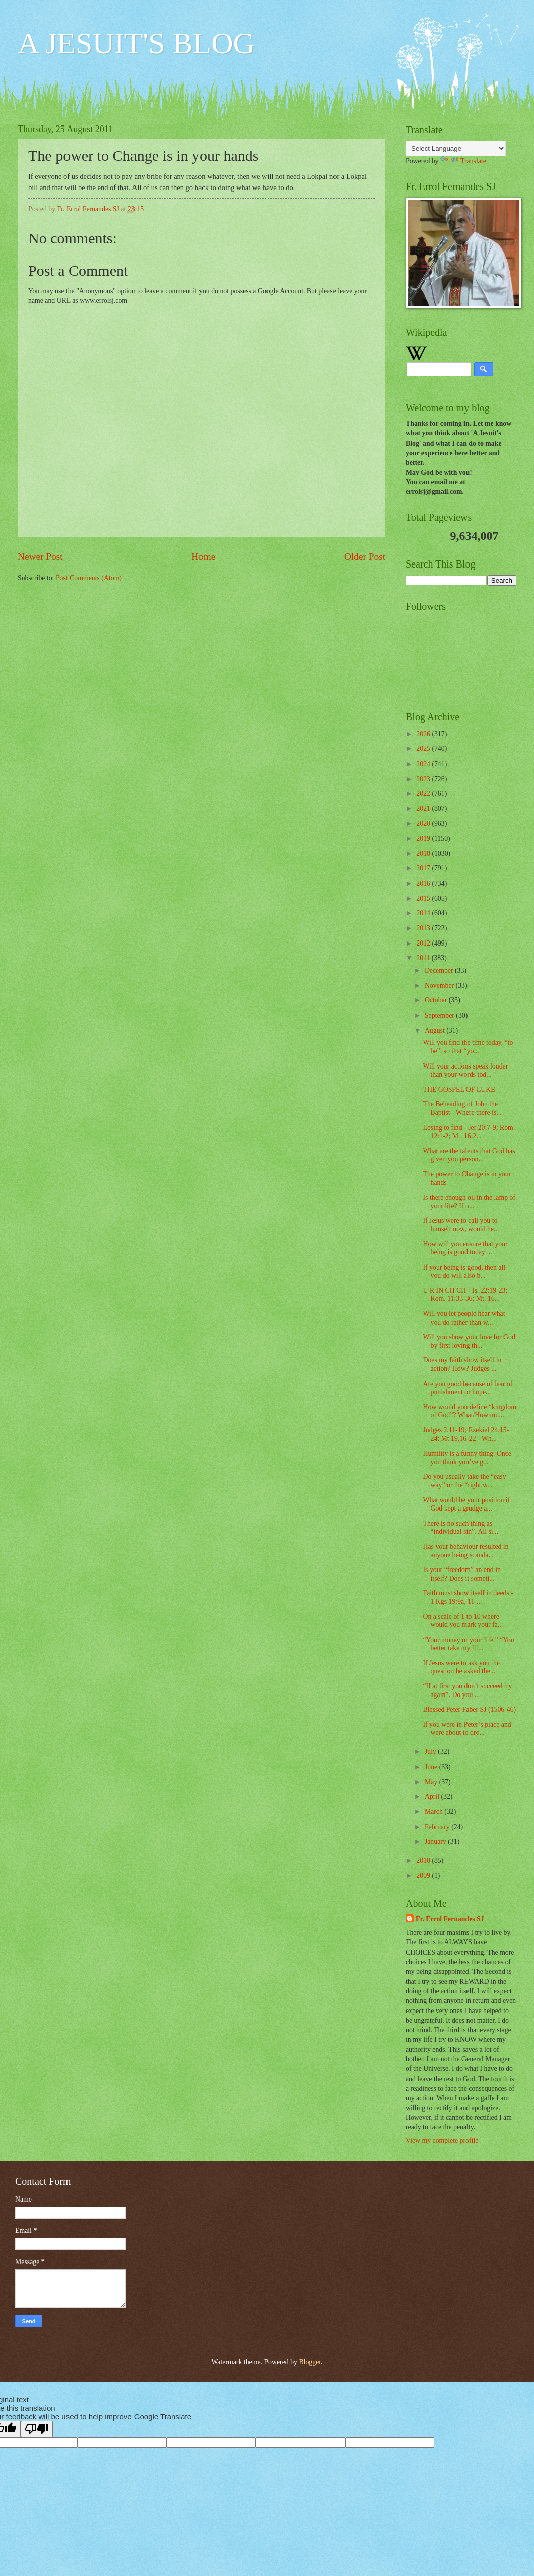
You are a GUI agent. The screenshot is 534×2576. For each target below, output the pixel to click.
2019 (424, 838)
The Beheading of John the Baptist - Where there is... (462, 1108)
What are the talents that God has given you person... (469, 1155)
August (435, 1030)
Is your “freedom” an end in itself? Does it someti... (461, 1574)
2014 (424, 913)
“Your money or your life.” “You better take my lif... (468, 1644)
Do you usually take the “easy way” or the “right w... (464, 1481)
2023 (424, 779)
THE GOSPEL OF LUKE (459, 1089)
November (440, 985)
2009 (424, 1875)
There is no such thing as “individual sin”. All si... (460, 1528)
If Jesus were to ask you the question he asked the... (461, 1667)
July (431, 1751)
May (432, 1782)
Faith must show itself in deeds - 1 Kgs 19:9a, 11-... (468, 1597)
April (433, 1796)
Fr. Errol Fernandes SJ (450, 1919)
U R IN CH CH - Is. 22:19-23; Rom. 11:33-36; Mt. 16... (465, 1295)
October (437, 1000)
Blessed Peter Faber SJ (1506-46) (469, 1709)
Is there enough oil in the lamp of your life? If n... (469, 1201)
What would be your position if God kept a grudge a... (466, 1504)
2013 (424, 928)
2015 (424, 898)
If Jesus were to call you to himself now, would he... (461, 1225)
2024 (424, 764)
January (436, 1841)
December (440, 970)
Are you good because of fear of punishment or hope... (467, 1388)
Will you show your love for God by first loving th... (469, 1341)
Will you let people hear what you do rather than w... (464, 1318)
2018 (424, 853)
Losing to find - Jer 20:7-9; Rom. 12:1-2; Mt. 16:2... (469, 1132)
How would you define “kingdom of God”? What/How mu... (469, 1411)
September (440, 1015)
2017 (424, 868)
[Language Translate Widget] (456, 148)
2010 (424, 1860)
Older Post (364, 556)
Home (203, 556)
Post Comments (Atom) (89, 578)
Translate (463, 161)
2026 (424, 734)
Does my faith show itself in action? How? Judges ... (462, 1364)
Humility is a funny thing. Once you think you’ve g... (467, 1458)
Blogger (310, 2362)
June (432, 1767)
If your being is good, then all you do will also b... (464, 1272)
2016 (424, 883)
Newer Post (40, 556)
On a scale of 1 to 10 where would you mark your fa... (463, 1621)
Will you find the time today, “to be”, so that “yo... (468, 1047)
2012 (424, 943)
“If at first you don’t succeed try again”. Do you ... (467, 1690)
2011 (424, 958)
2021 (424, 808)
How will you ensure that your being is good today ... (465, 1248)
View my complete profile (442, 2140)
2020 (424, 823)
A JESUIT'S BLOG (136, 43)
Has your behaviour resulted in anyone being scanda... (465, 1551)
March (434, 1811)
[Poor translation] (37, 2429)
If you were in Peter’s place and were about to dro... (467, 1729)
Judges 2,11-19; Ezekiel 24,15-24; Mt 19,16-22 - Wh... (466, 1434)
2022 (424, 793)
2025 (424, 748)
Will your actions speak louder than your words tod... (465, 1070)
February (438, 1827)
